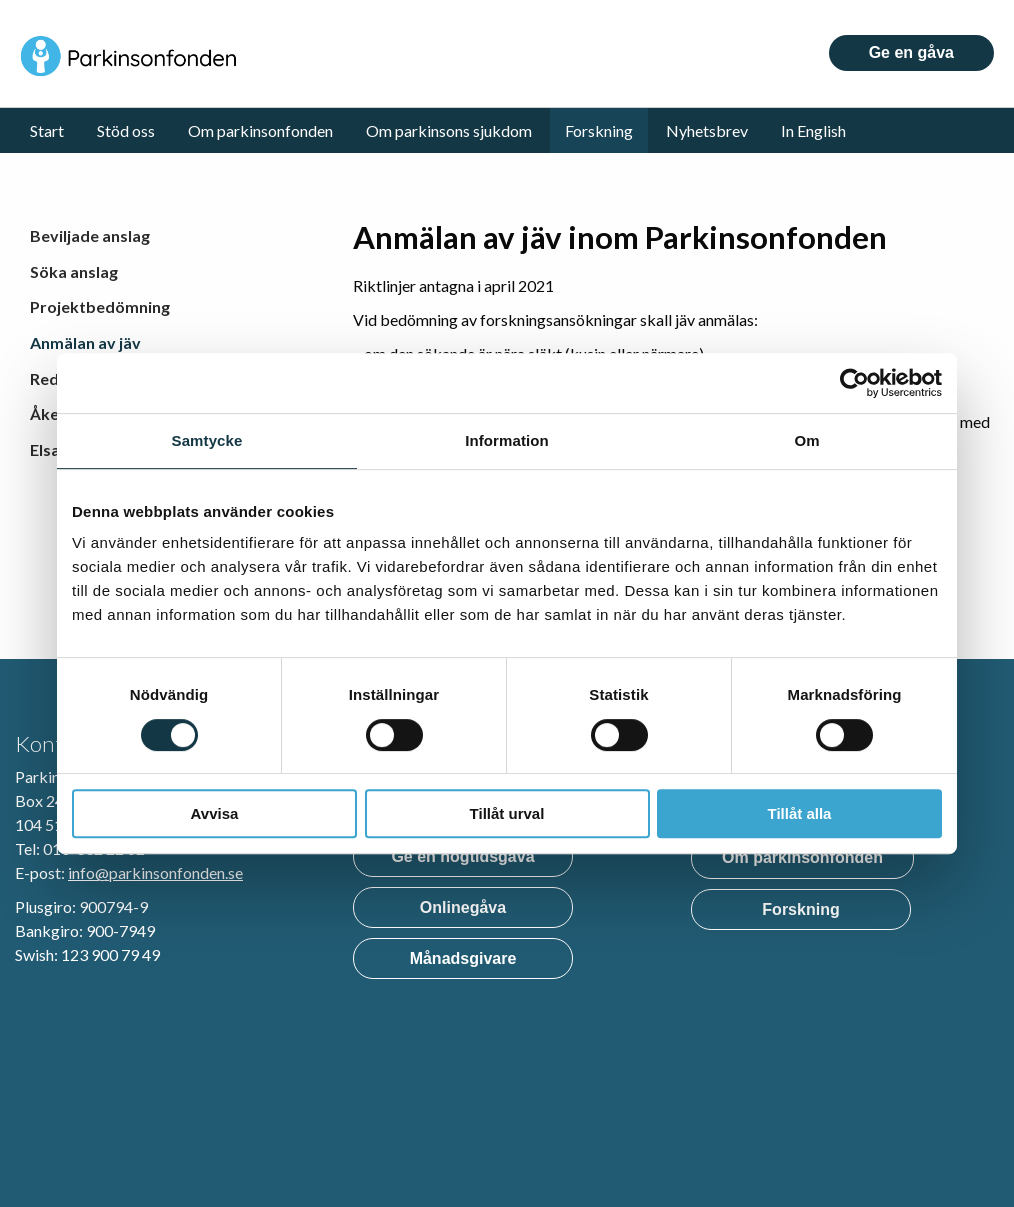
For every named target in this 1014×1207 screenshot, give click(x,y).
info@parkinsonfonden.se (155, 872)
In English (813, 130)
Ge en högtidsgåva (462, 856)
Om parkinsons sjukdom (449, 130)
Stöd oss (126, 130)
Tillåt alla (800, 813)
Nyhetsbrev (707, 130)
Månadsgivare (463, 958)
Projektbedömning (100, 306)
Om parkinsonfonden (260, 130)
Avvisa (215, 813)
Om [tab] (806, 440)
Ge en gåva (911, 52)
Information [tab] (507, 440)
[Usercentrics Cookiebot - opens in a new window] (854, 383)
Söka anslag (74, 271)
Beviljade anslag (90, 235)
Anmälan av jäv (85, 342)
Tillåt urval (507, 813)
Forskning (599, 130)
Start (47, 130)
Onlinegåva (463, 907)
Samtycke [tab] (207, 440)
